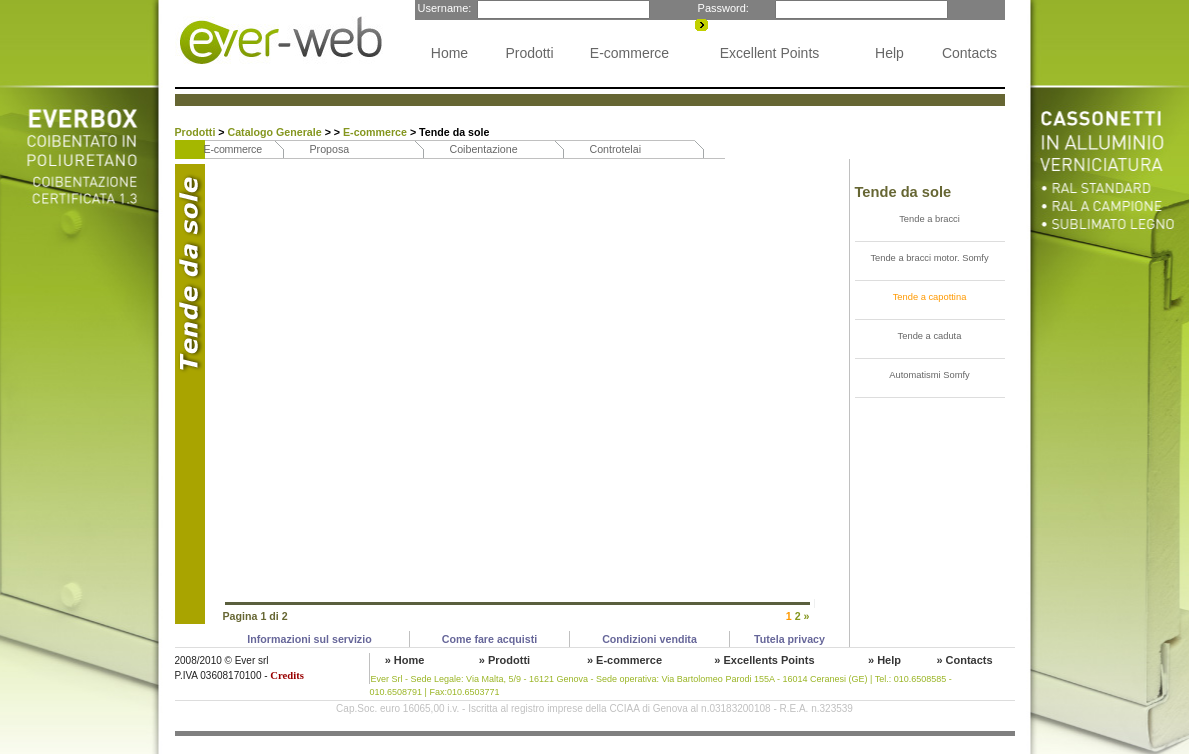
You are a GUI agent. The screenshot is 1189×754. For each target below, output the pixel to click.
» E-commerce (624, 660)
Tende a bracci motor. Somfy (929, 258)
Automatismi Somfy (929, 375)
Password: (722, 8)
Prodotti (529, 53)
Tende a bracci (929, 219)
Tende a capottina (930, 297)
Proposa (330, 149)
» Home (405, 660)
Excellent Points (770, 53)
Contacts (969, 53)
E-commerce (629, 53)
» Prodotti (504, 660)
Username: (443, 8)
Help (889, 53)
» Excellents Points (764, 660)
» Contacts (964, 660)
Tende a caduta (930, 336)
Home (449, 53)
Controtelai (616, 149)
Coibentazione (484, 149)
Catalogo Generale (276, 132)
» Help (884, 660)
